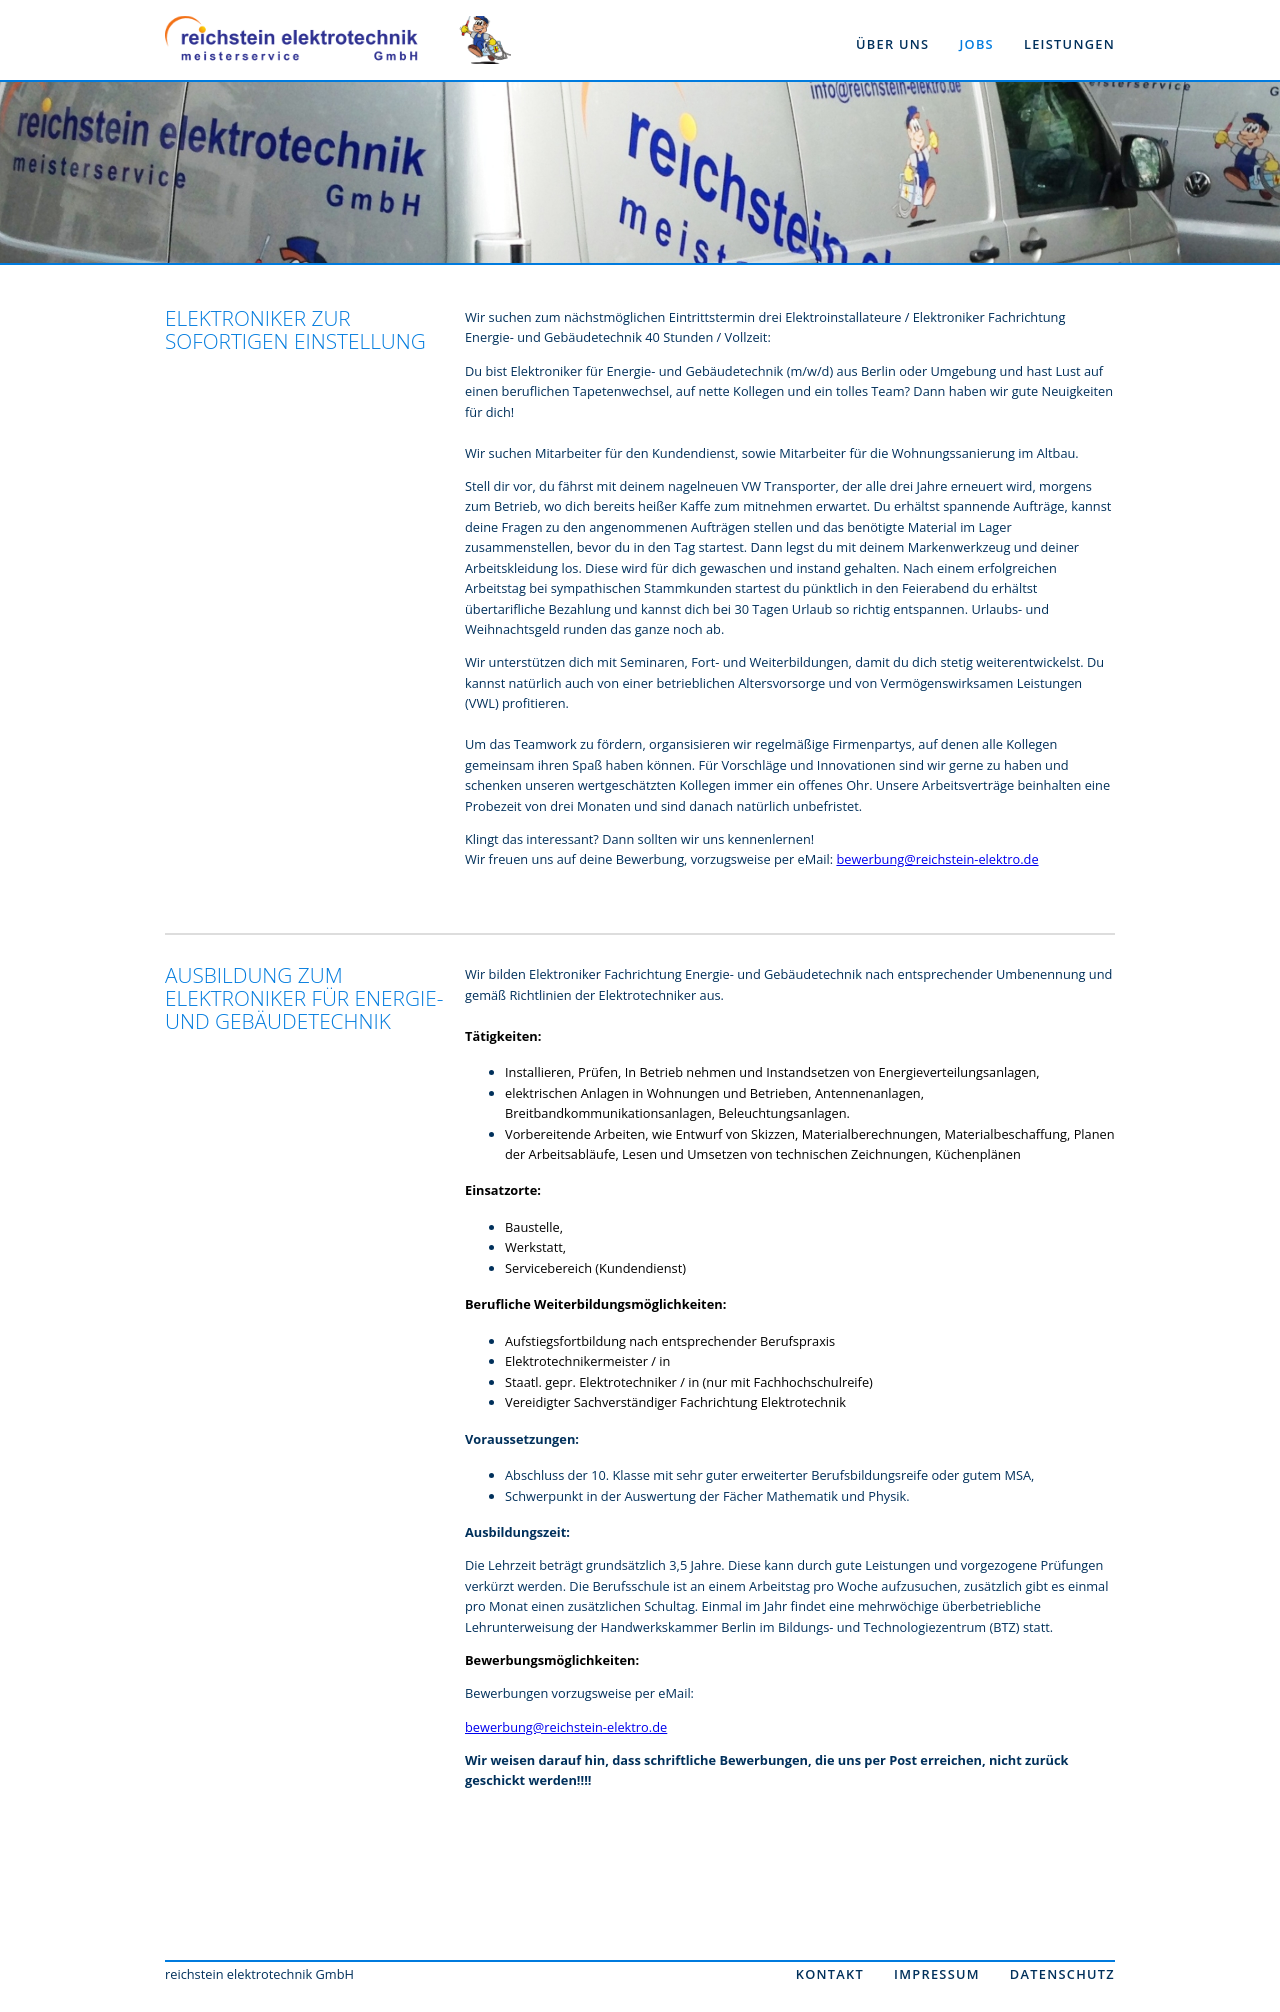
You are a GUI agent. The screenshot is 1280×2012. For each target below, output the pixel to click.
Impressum (937, 1974)
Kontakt (830, 1974)
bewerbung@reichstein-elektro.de (937, 859)
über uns (892, 44)
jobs (976, 44)
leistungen (1069, 44)
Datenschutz (1062, 1974)
